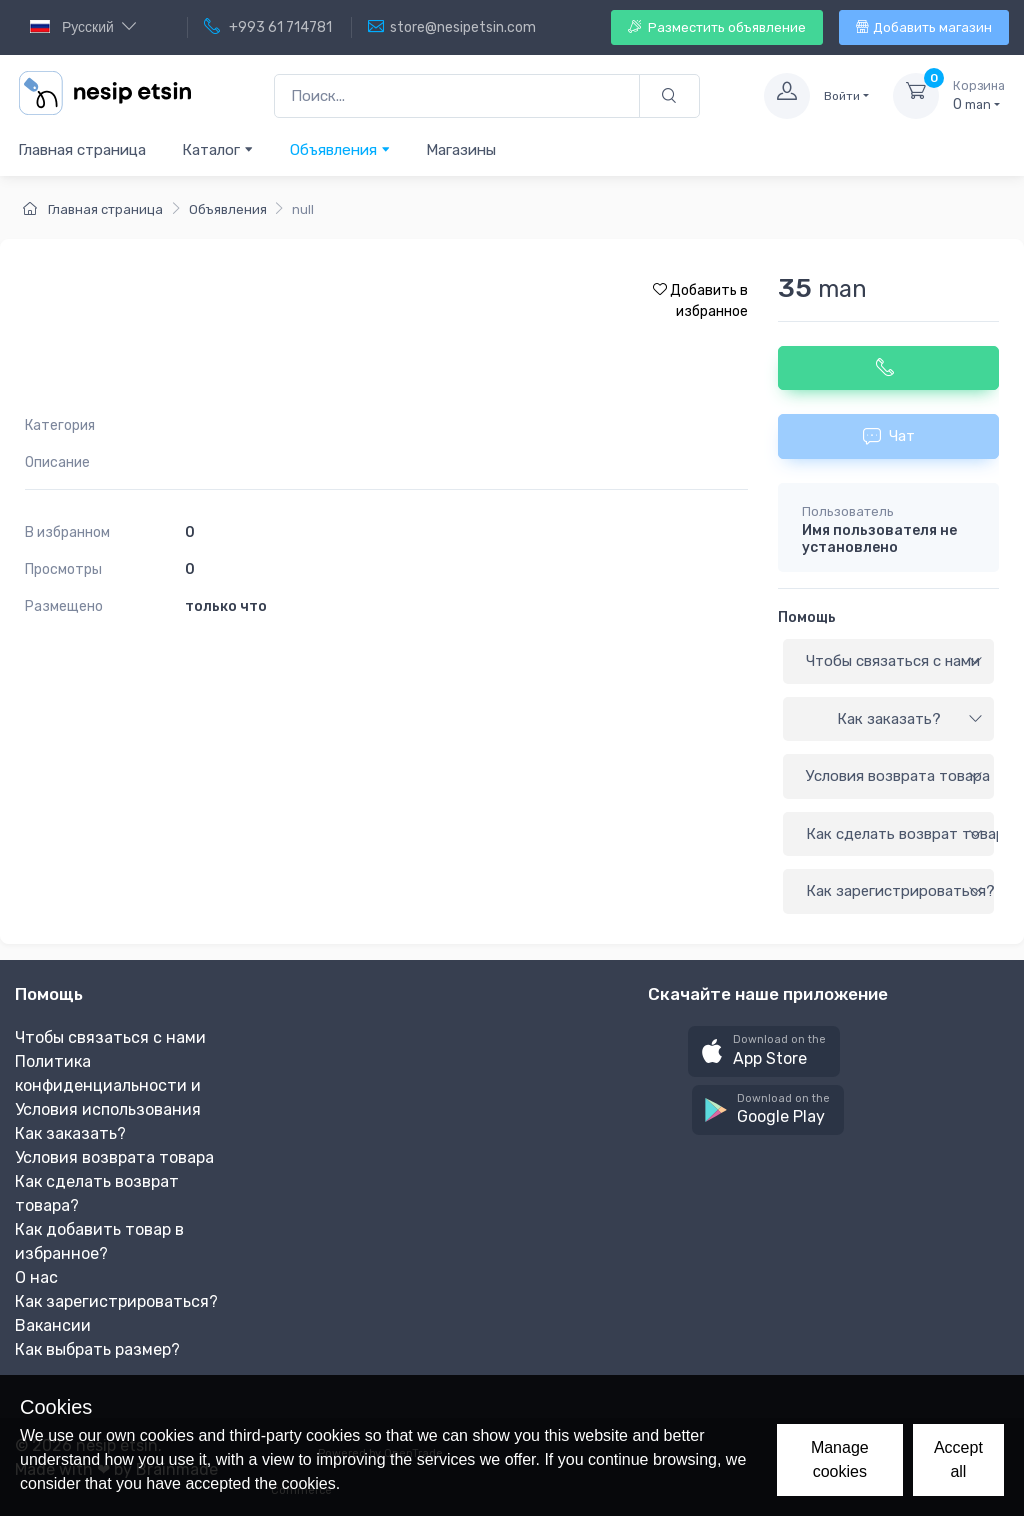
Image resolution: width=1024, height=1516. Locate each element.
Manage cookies (840, 1459)
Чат (889, 436)
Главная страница (82, 150)
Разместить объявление (717, 27)
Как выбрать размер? (97, 1349)
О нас (36, 1277)
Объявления (340, 149)
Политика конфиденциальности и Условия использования (108, 1085)
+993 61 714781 (268, 27)
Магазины (461, 150)
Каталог (218, 149)
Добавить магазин (924, 27)
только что (226, 606)
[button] (764, 1051)
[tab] (888, 662)
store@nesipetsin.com (452, 27)
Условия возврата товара (898, 776)
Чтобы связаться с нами (894, 661)
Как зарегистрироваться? (900, 891)
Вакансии (53, 1325)
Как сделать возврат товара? (900, 834)
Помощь (807, 617)
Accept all (958, 1459)
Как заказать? (910, 719)
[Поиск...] (457, 96)
